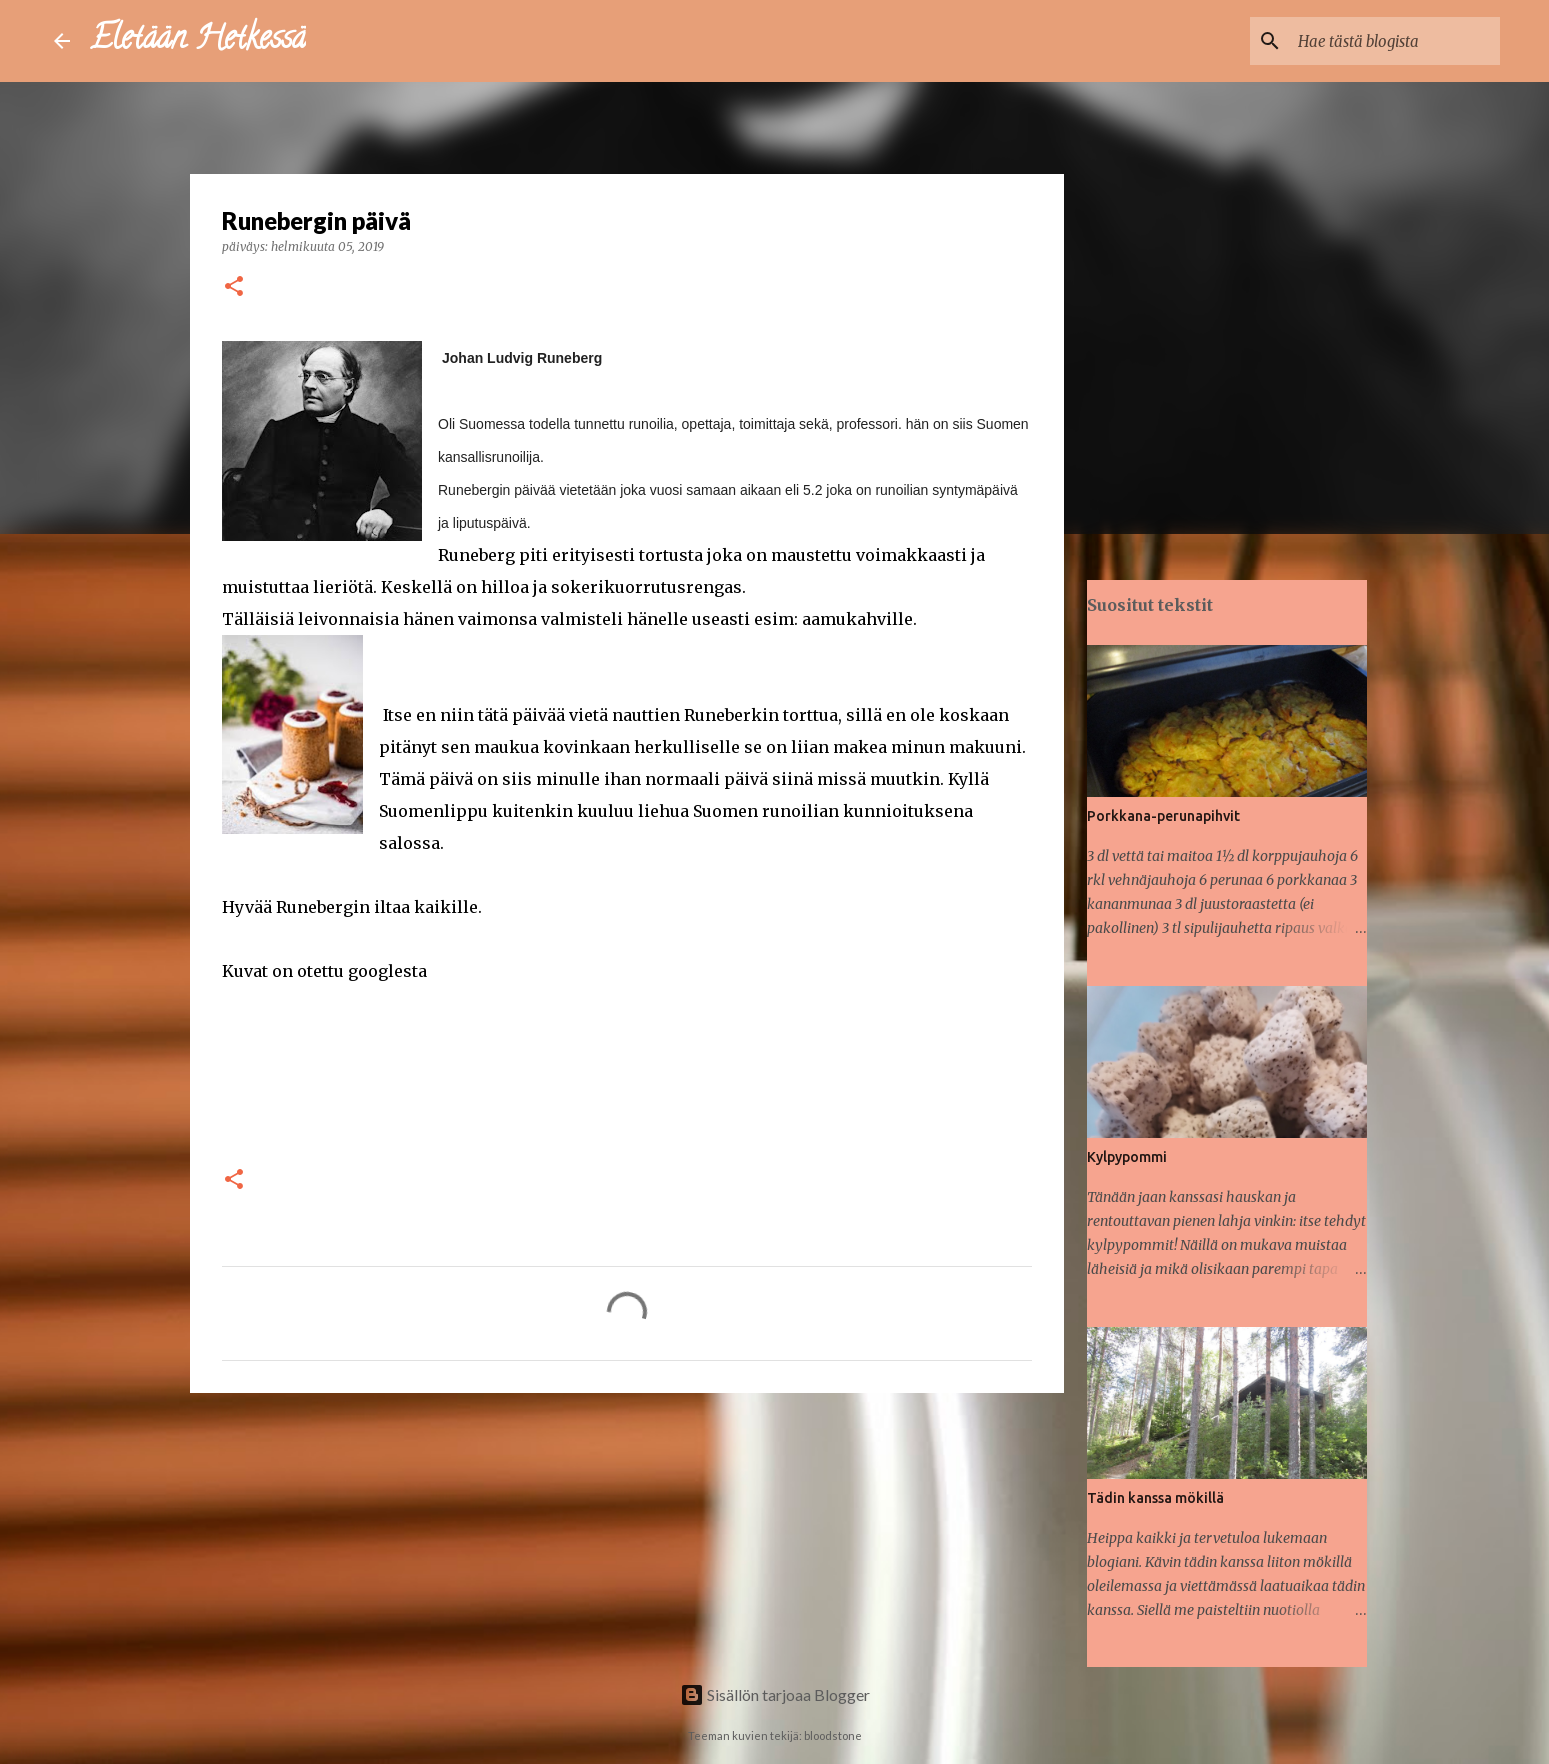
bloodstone (833, 1735)
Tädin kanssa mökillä (1155, 1498)
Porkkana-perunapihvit (1163, 816)
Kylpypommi (1127, 1157)
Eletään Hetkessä (198, 41)
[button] (234, 287)
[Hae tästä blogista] (1395, 41)
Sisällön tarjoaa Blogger (775, 1694)
